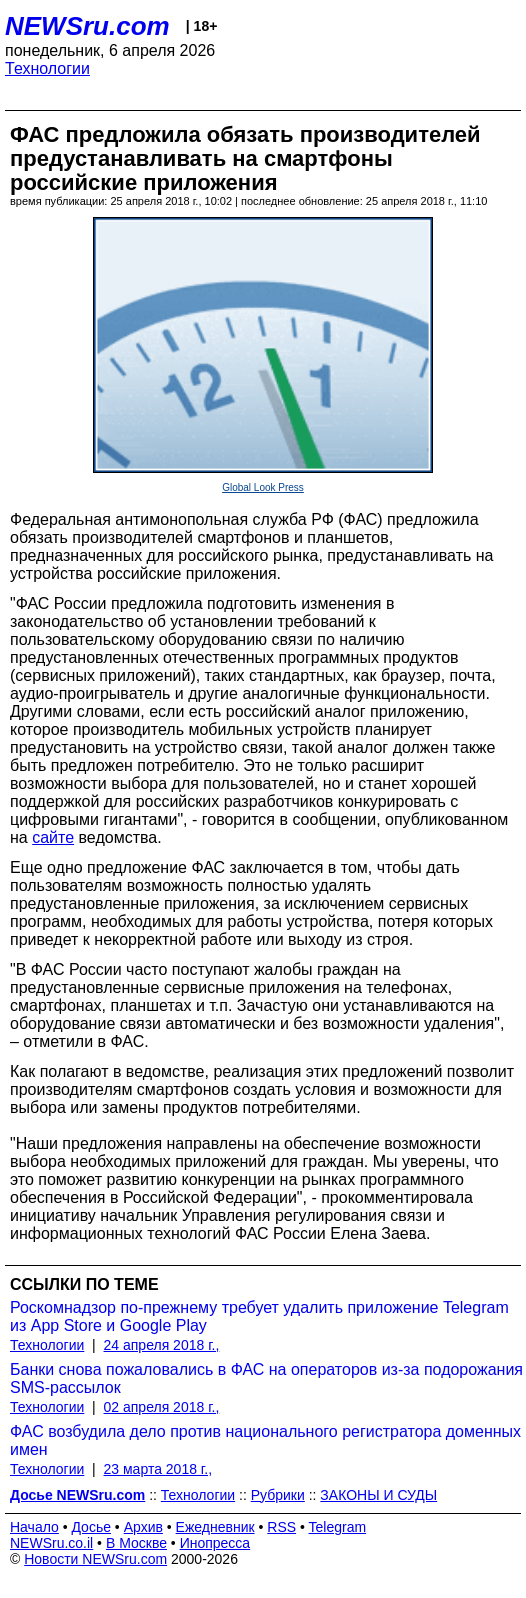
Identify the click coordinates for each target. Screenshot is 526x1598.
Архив (143, 1527)
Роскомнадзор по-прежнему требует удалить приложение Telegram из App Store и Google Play (259, 1316)
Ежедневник (215, 1527)
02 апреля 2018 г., (162, 1407)
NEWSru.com (87, 26)
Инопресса (215, 1543)
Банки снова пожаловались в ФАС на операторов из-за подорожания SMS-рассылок (266, 1378)
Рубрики (278, 1495)
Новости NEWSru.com (95, 1559)
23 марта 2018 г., (158, 1469)
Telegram (338, 1527)
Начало (34, 1527)
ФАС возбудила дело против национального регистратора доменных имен (265, 1440)
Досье (91, 1527)
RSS (281, 1527)
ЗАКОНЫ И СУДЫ (378, 1495)
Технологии (47, 68)
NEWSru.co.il (51, 1543)
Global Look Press (263, 487)
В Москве (136, 1543)
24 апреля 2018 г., (162, 1345)
